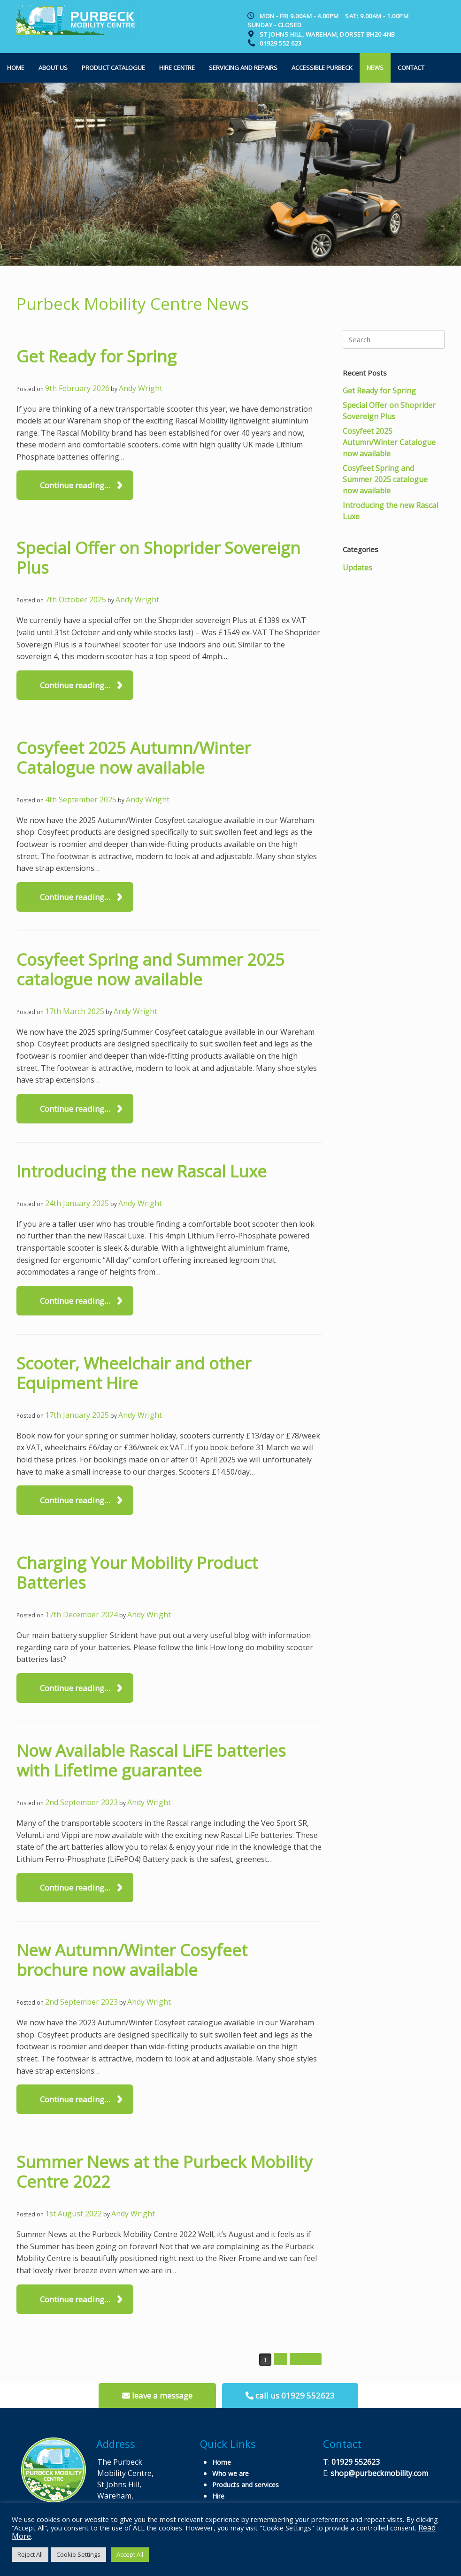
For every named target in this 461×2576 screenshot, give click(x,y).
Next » (305, 2359)
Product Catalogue (113, 67)
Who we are (230, 2473)
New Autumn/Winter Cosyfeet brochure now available (131, 1960)
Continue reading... (75, 485)
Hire (218, 2495)
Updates (357, 567)
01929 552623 (355, 2462)
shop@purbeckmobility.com (379, 2473)
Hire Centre (177, 67)
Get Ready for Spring (96, 356)
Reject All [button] (30, 2554)
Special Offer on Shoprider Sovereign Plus (158, 557)
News (375, 67)
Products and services (245, 2484)
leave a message (157, 2395)
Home (15, 67)
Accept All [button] (129, 2554)
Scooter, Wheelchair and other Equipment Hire (133, 1373)
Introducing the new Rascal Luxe (141, 1171)
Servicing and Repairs (243, 67)
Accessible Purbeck (322, 67)
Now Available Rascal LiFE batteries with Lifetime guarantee (151, 1760)
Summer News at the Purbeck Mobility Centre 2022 (164, 2171)
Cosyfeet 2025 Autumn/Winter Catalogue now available (133, 757)
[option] (230, 174)
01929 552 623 (281, 43)
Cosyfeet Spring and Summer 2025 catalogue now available (150, 969)
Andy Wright (140, 388)
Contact (411, 67)
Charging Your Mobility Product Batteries (137, 1572)
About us (53, 67)
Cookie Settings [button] (78, 2554)
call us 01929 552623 (290, 2395)
